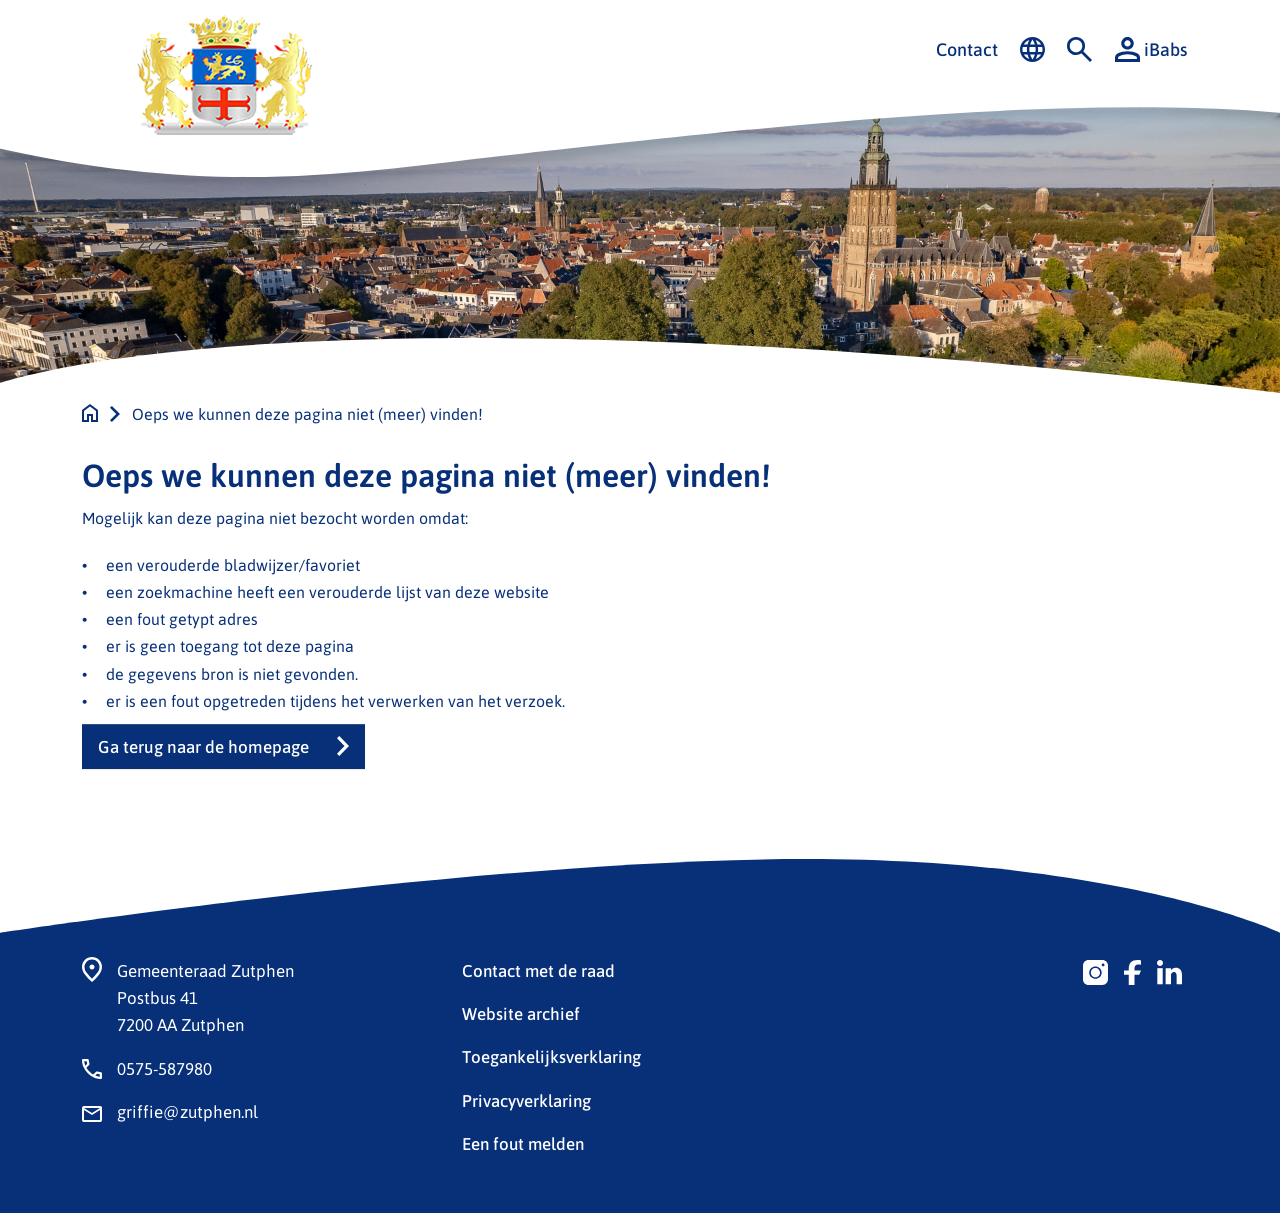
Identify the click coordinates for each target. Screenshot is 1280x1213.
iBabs (1151, 49)
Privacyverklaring (526, 1100)
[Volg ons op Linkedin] (1169, 970)
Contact (967, 49)
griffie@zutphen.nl (187, 1111)
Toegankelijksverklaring (551, 1056)
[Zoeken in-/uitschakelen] (1079, 50)
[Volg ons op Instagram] (1095, 970)
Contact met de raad (538, 970)
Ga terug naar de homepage (203, 746)
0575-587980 (164, 1068)
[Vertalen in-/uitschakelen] (1032, 50)
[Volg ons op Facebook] (1132, 970)
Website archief (521, 1013)
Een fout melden (523, 1143)
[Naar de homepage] (90, 413)
